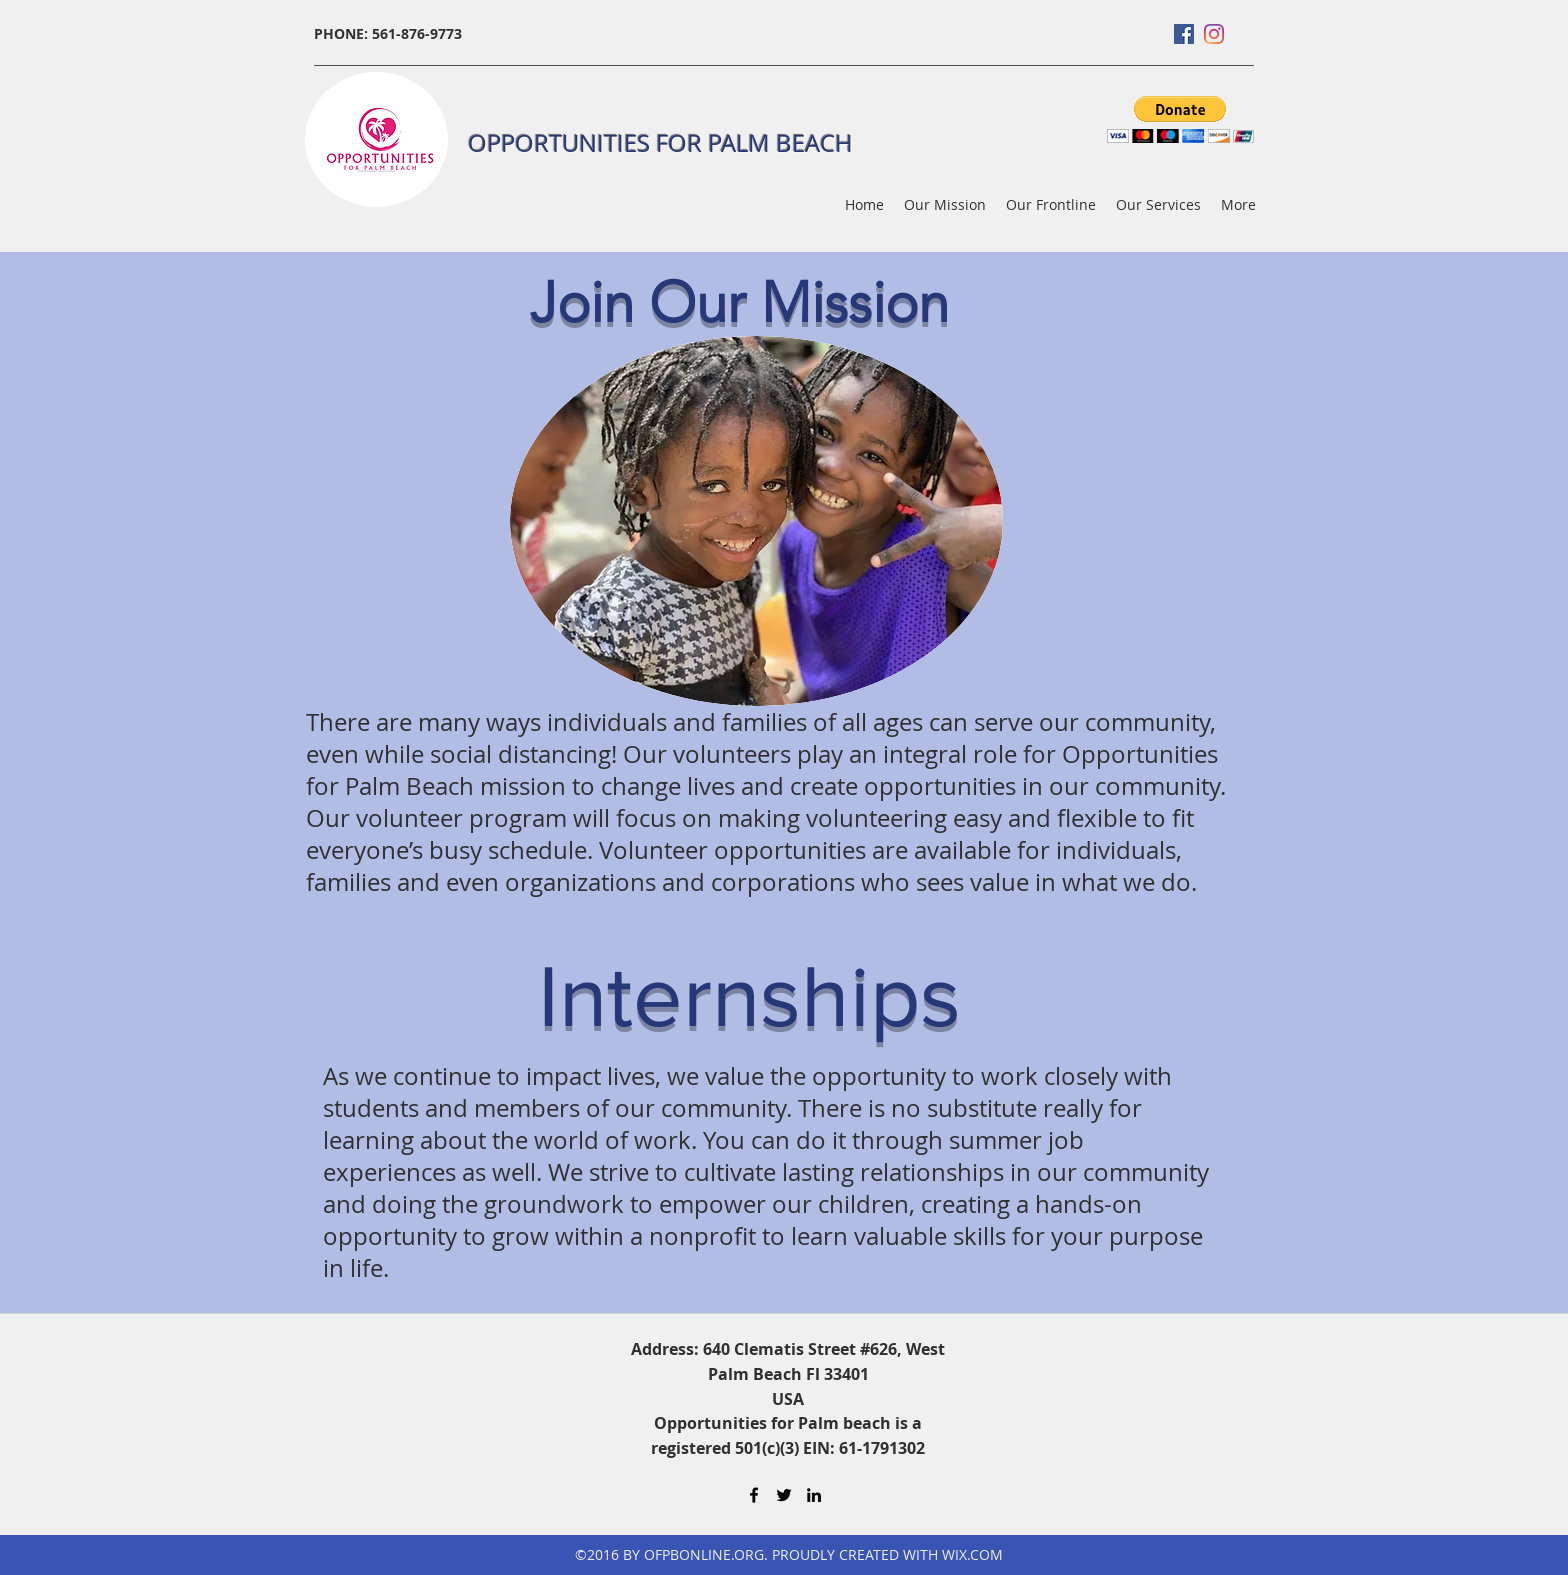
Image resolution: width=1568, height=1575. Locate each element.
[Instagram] (1214, 34)
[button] (1180, 119)
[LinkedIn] (814, 1495)
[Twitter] (784, 1495)
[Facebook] (1184, 34)
